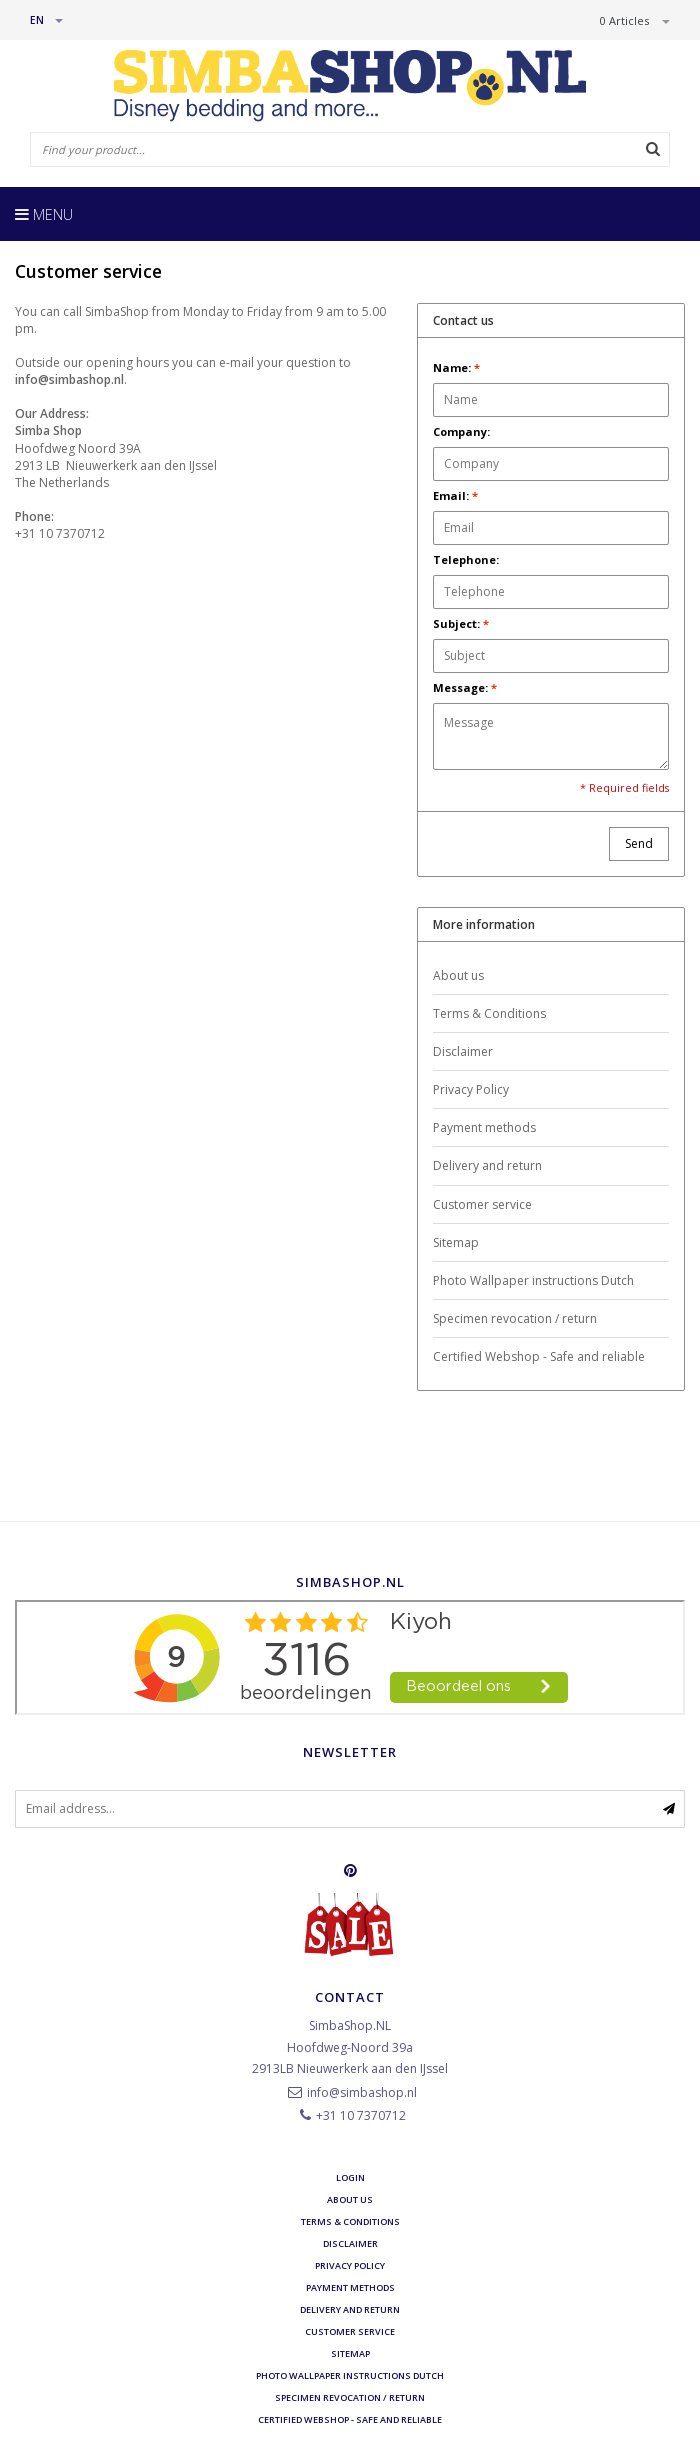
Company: (461, 431)
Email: (455, 495)
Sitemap (456, 1242)
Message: (465, 687)
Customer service (482, 1204)
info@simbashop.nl (362, 2092)
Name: (456, 367)
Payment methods (484, 1127)
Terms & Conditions (489, 1013)
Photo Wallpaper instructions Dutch (533, 1280)
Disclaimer (463, 1051)
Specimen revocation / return (515, 1318)
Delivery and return (487, 1165)
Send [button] (639, 843)
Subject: (461, 623)
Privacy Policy (471, 1089)
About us (458, 975)
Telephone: (466, 559)
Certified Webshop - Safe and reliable (539, 1356)
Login (350, 2177)
